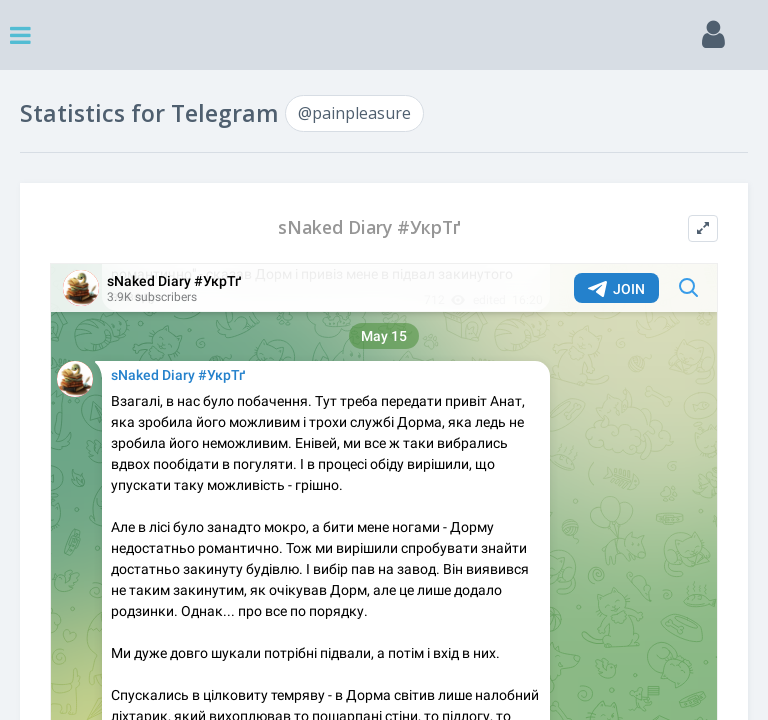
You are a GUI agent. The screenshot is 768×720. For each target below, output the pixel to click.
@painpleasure (354, 113)
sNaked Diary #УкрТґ (369, 227)
